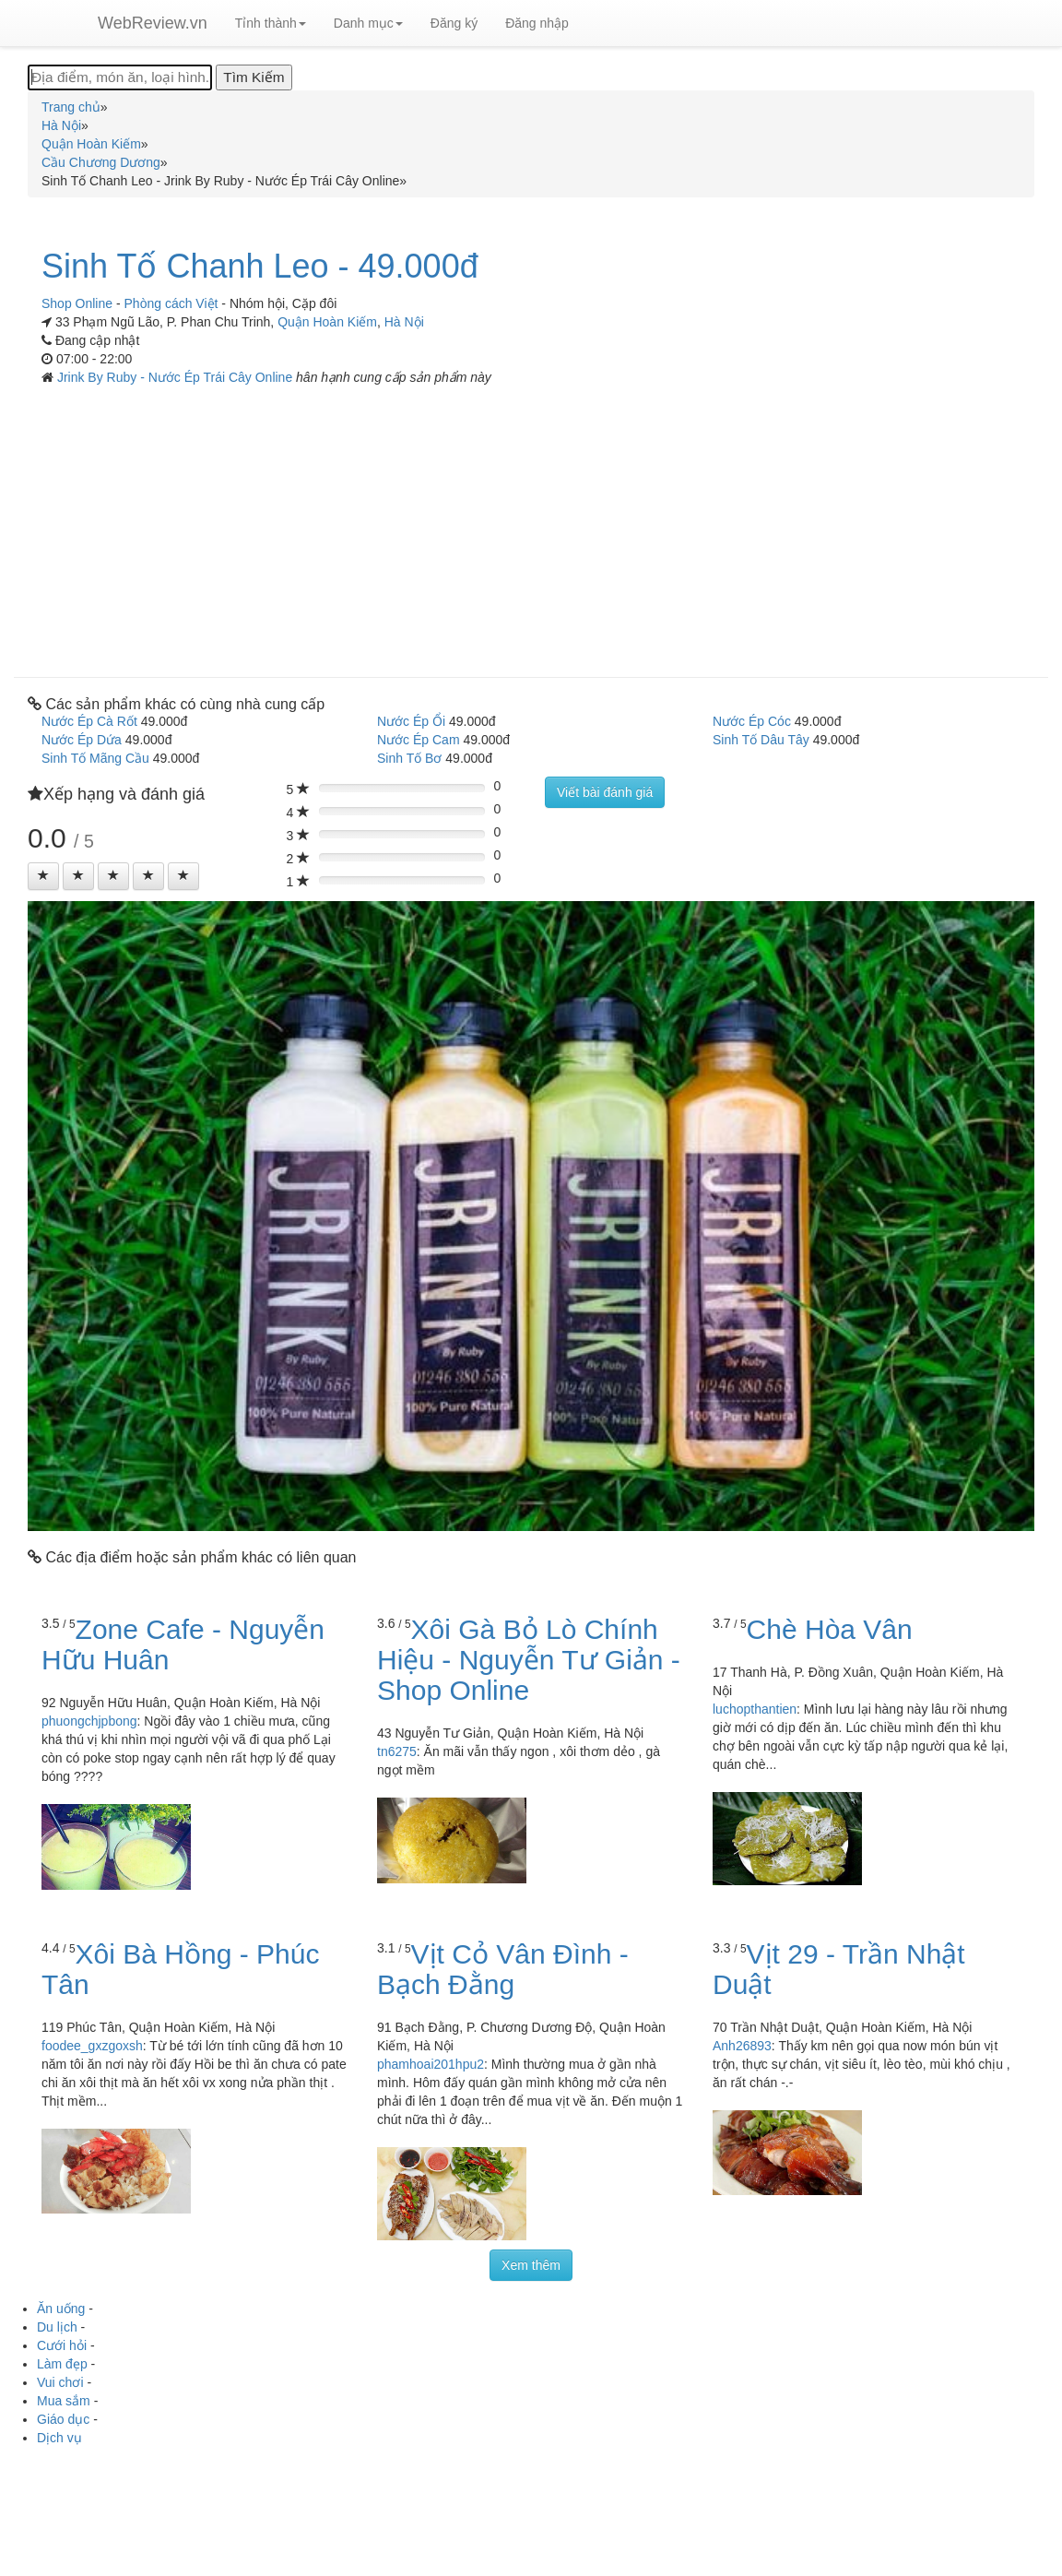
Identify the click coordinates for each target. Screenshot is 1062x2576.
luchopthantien (754, 1709)
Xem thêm (531, 2265)
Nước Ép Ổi (411, 721)
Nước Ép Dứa (81, 739)
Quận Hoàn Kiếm (327, 322)
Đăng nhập (537, 23)
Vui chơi (60, 2382)
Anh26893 (742, 2045)
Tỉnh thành (270, 23)
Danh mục (368, 23)
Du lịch (57, 2327)
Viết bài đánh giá (605, 792)
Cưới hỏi (62, 2345)
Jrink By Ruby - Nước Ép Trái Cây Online (176, 377)
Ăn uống (61, 2308)
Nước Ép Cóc (752, 721)
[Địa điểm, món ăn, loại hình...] (120, 77)
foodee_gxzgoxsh (92, 2045)
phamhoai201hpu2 (430, 2064)
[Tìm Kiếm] (253, 77)
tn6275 (397, 1751)
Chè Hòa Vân (830, 1629)
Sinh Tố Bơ (409, 758)
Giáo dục (63, 2419)
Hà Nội (404, 322)
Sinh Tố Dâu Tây (761, 739)
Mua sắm (63, 2400)
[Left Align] (43, 876)
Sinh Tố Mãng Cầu (95, 758)
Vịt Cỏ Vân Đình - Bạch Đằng (503, 1969)
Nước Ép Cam (418, 739)
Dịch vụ (59, 2437)
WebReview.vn (152, 23)
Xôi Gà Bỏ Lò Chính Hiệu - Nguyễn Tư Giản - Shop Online (528, 1659)
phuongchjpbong (89, 1721)
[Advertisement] (531, 525)
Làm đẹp (62, 2363)
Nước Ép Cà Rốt (89, 721)
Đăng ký (454, 23)
